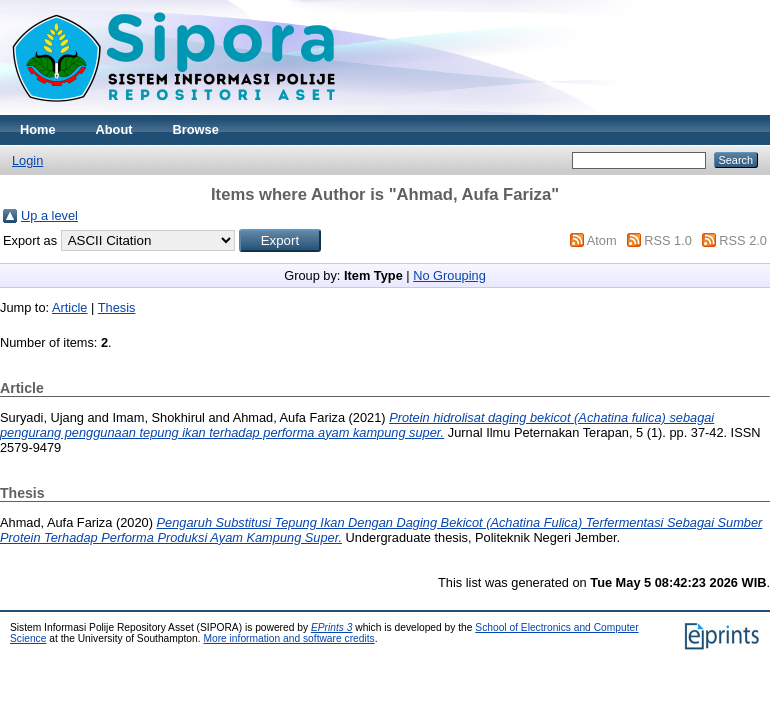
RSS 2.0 (743, 240)
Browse (196, 129)
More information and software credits (288, 638)
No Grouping (449, 275)
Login (27, 160)
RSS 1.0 (668, 240)
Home (38, 129)
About (114, 129)
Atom (602, 240)
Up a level (49, 215)
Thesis (117, 307)
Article (70, 307)
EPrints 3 (332, 627)
